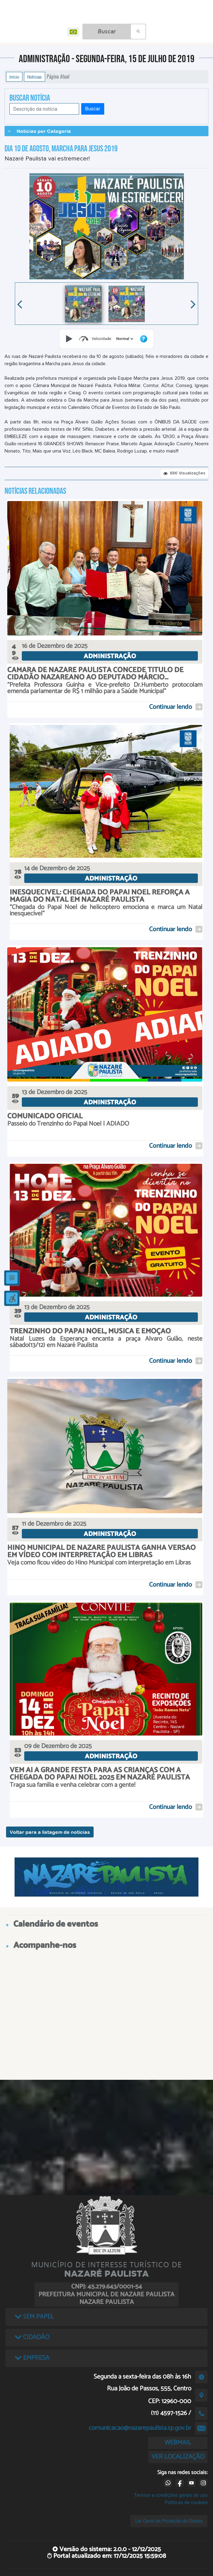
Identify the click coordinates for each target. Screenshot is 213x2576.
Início (14, 77)
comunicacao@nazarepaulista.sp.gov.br (140, 2428)
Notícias (34, 77)
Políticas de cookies (186, 2502)
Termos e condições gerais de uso (171, 2495)
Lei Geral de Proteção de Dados (169, 2521)
